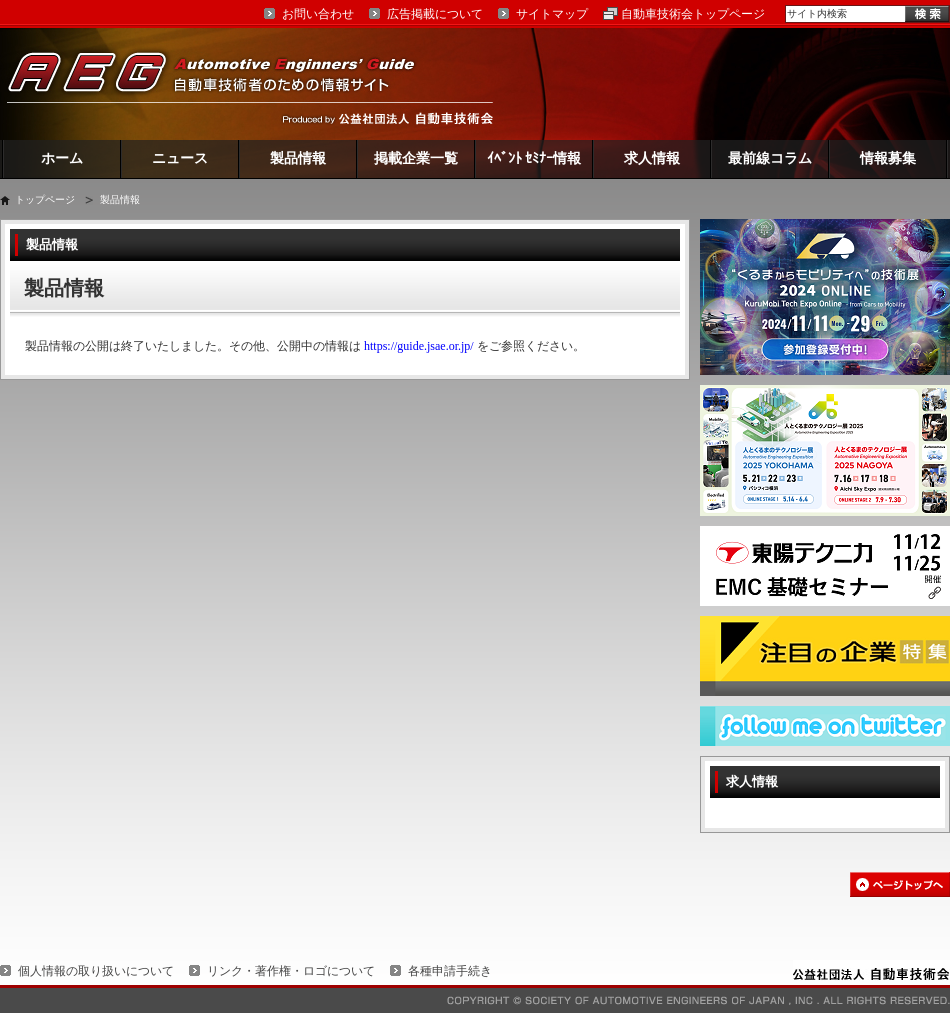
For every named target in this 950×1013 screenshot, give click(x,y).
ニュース (180, 158)
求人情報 (652, 158)
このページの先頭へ (900, 884)
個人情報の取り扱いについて (96, 971)
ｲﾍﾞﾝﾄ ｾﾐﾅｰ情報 (534, 158)
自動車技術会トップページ (693, 14)
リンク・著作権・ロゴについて (291, 971)
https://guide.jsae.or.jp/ (419, 346)
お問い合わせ (318, 14)
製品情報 (298, 158)
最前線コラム (770, 158)
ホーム (62, 158)
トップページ (45, 199)
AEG (224, 83)
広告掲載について (435, 14)
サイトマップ (552, 14)
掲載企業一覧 (416, 158)
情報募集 (888, 158)
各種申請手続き (450, 971)
